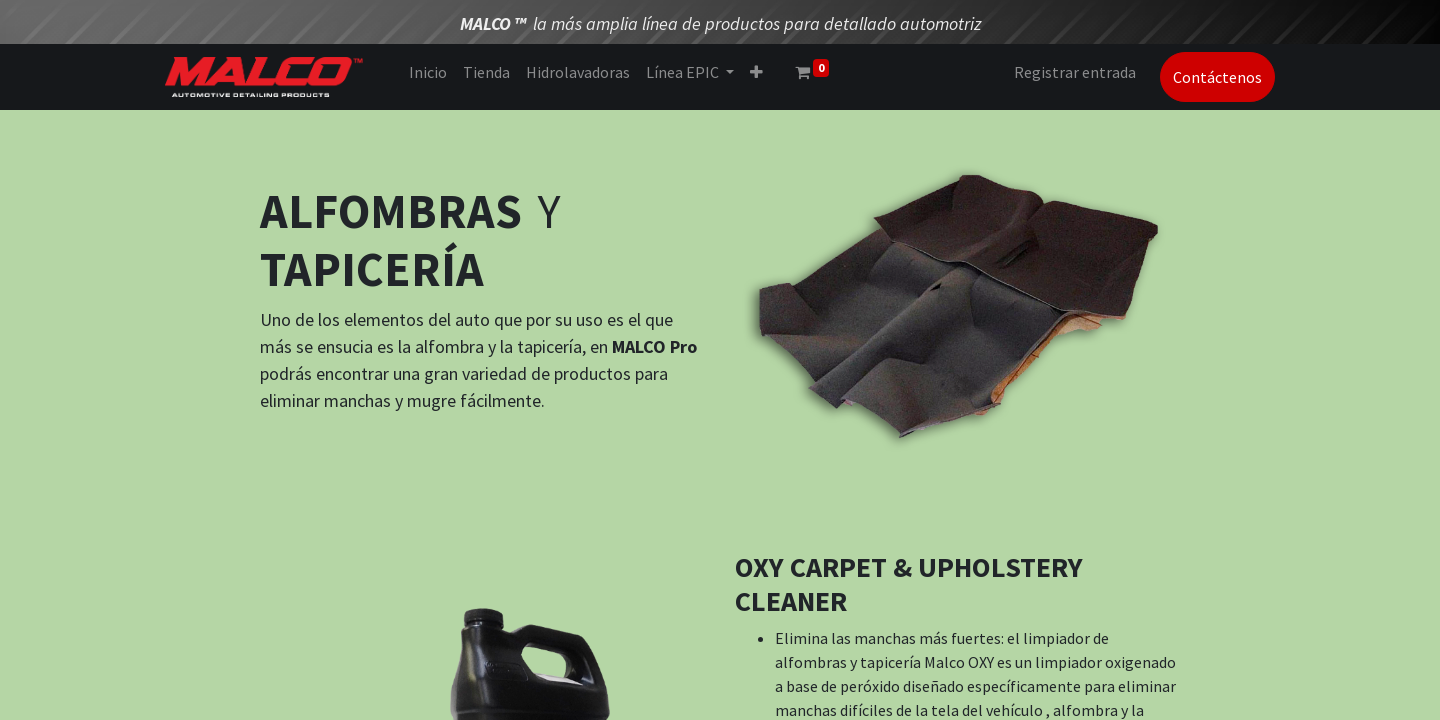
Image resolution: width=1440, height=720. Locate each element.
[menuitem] (428, 72)
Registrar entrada (1075, 72)
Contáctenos (1217, 77)
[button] (756, 72)
